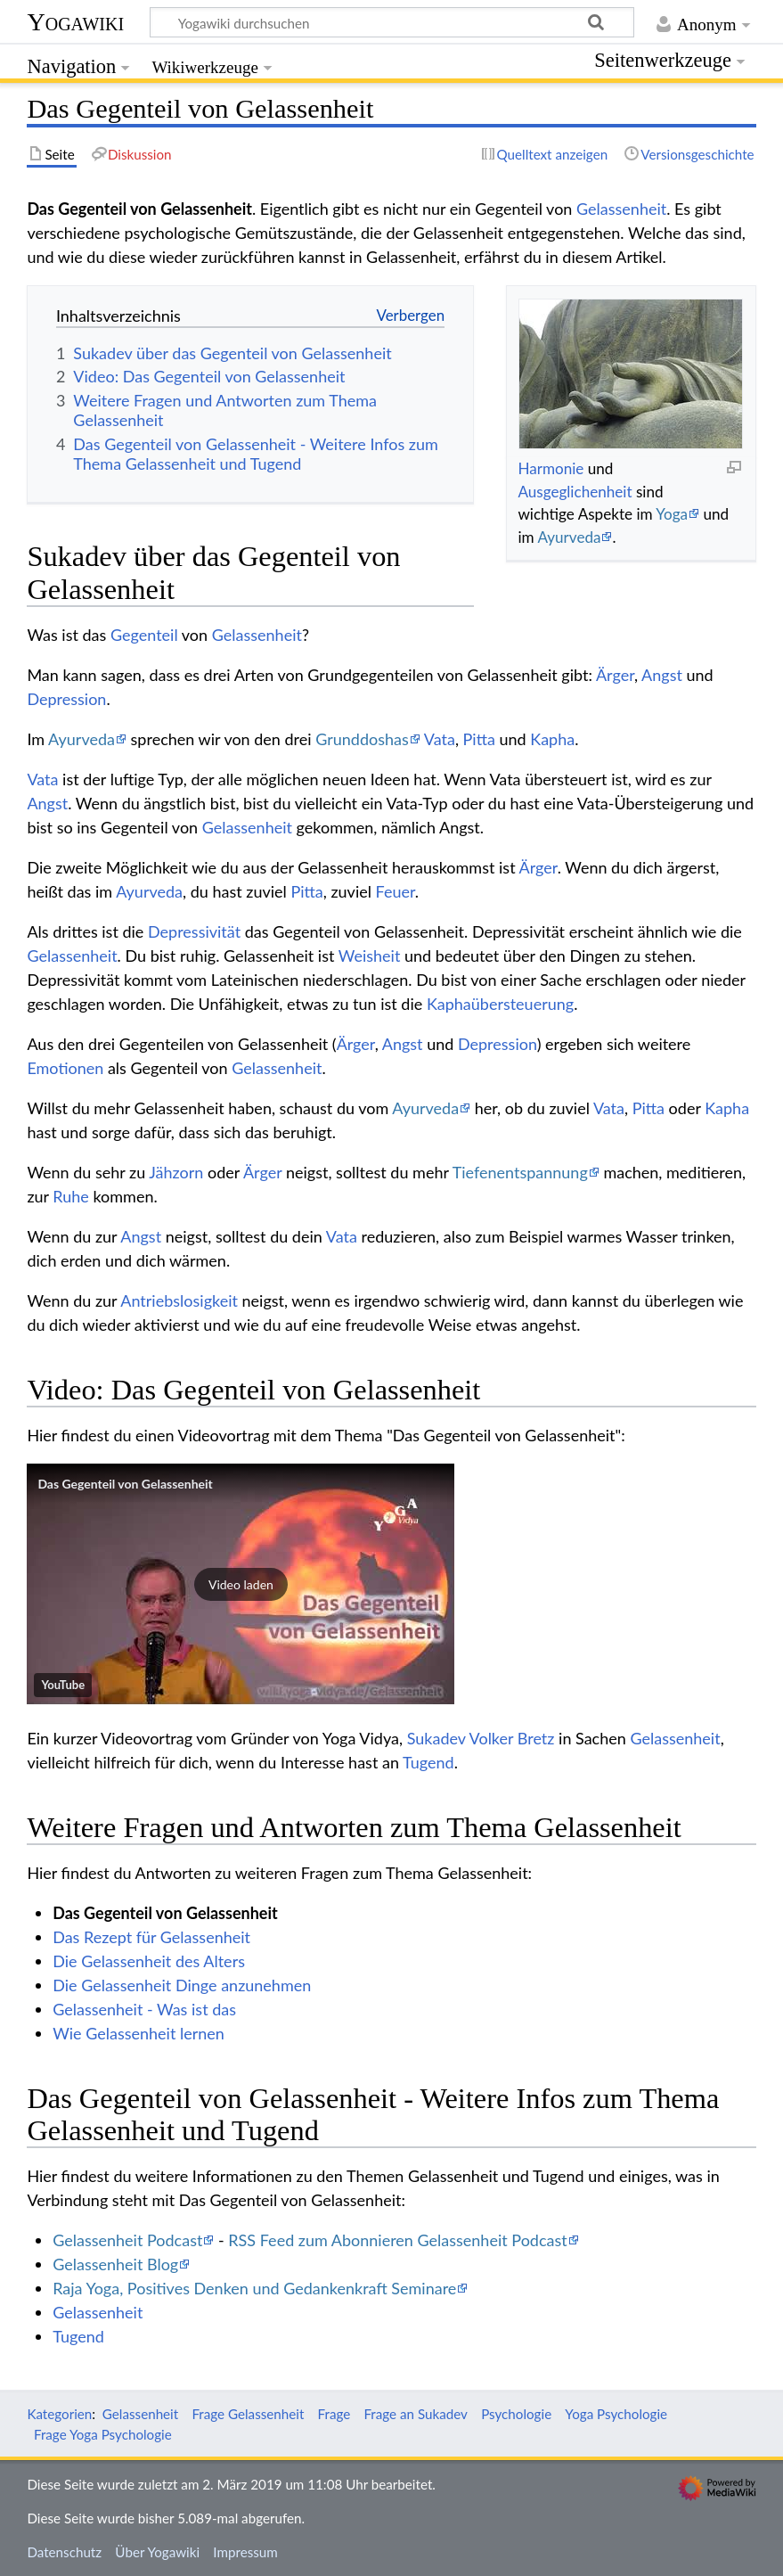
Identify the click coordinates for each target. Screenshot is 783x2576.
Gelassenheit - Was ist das (144, 2009)
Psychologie (516, 2414)
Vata (439, 739)
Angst (661, 675)
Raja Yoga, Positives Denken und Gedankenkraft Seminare (254, 2288)
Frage (334, 2414)
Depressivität (194, 931)
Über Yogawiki (157, 2552)
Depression (66, 699)
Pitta (479, 739)
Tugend (428, 1762)
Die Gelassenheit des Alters (149, 1961)
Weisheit (369, 955)
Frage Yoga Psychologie (103, 2434)
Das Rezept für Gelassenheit (151, 1937)
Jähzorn (176, 1172)
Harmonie (550, 468)
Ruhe (71, 1196)
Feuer (395, 891)
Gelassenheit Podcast (127, 2240)
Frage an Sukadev (415, 2414)
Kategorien (59, 2414)
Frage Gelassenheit (248, 2414)
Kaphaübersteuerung (500, 1003)
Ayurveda (568, 537)
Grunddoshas (362, 739)
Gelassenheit (621, 208)
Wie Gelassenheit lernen (138, 2033)
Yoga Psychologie (616, 2414)
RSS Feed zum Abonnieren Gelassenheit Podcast (397, 2240)
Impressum (245, 2552)
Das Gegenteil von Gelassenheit (124, 1483)
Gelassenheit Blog (115, 2264)
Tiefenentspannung (520, 1172)
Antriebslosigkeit (179, 1300)
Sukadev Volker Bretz (481, 1738)
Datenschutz (64, 2552)
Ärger (615, 675)
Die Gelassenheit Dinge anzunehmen (182, 1985)
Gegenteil (144, 634)
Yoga (672, 514)
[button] (240, 1584)
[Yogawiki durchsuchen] (392, 22)
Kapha (552, 739)
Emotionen (65, 1068)
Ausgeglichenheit (575, 491)
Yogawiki (75, 22)
